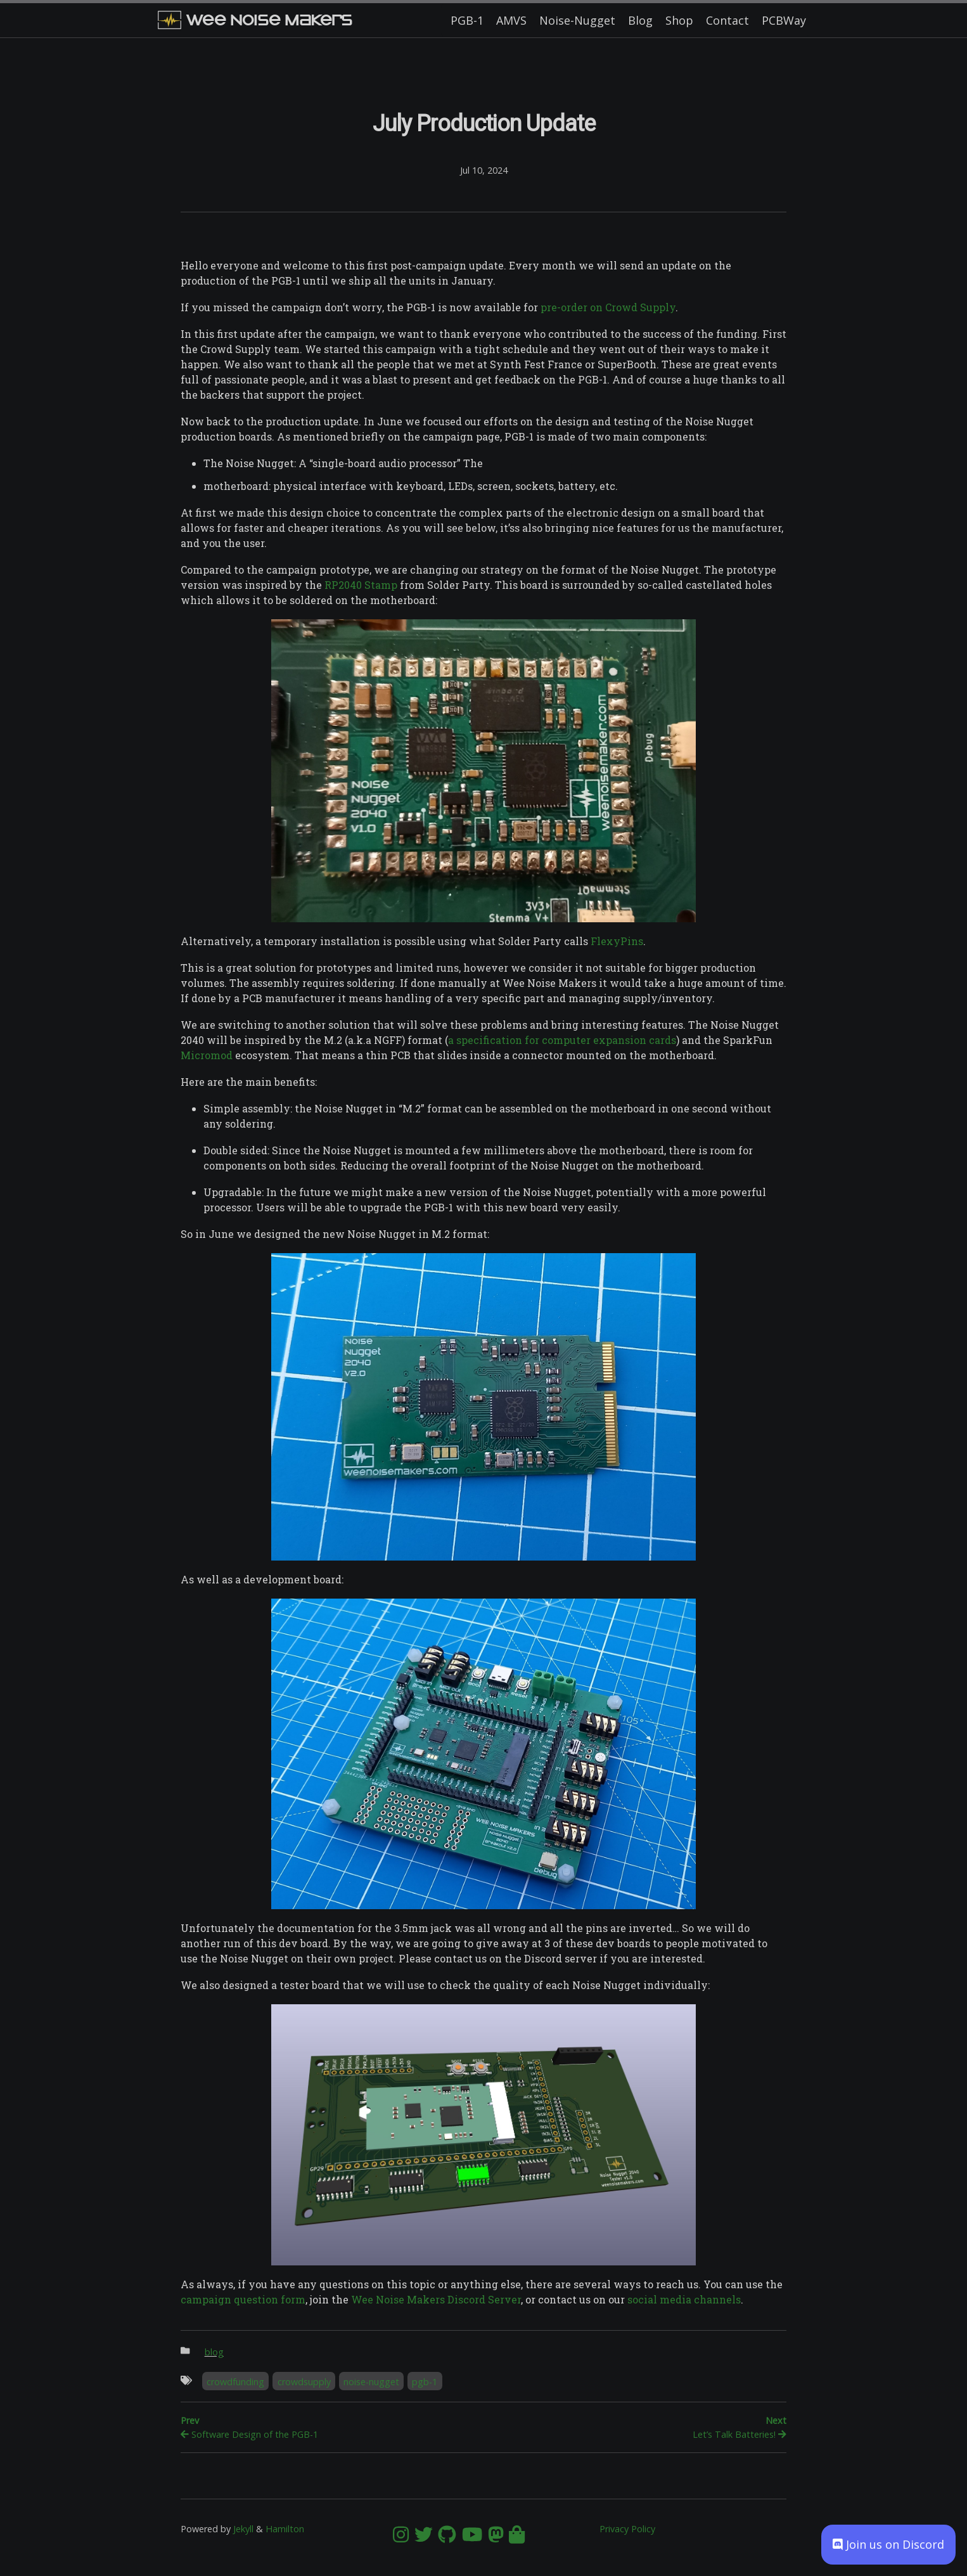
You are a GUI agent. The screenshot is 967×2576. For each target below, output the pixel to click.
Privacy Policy (627, 2529)
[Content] (483, 1318)
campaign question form (243, 2299)
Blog (640, 20)
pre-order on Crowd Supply (608, 307)
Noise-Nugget (577, 20)
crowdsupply (304, 2382)
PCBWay (784, 20)
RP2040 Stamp (360, 584)
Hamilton (285, 2529)
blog (214, 2352)
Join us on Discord (888, 2544)
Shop (679, 20)
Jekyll (243, 2529)
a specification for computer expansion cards (562, 1039)
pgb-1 (424, 2382)
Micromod (207, 1055)
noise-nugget (371, 2382)
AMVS (511, 20)
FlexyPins (617, 941)
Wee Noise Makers (255, 20)
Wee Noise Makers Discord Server (436, 2299)
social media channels (684, 2299)
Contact (727, 20)
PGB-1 (467, 20)
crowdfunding (235, 2382)
